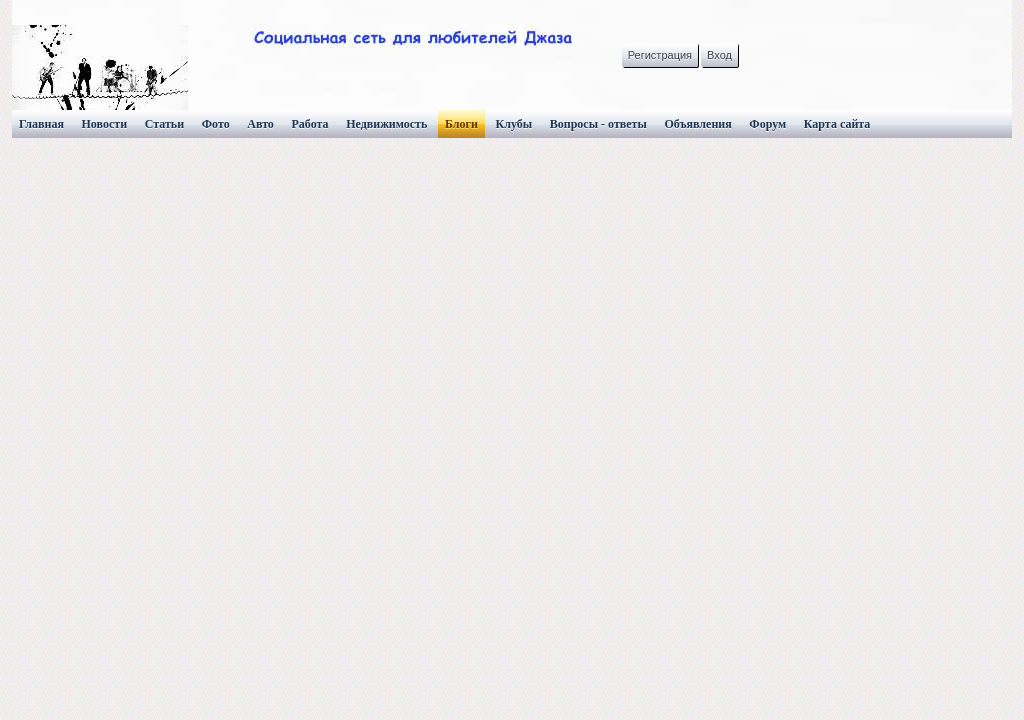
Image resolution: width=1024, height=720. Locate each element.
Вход (719, 55)
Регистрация (660, 55)
